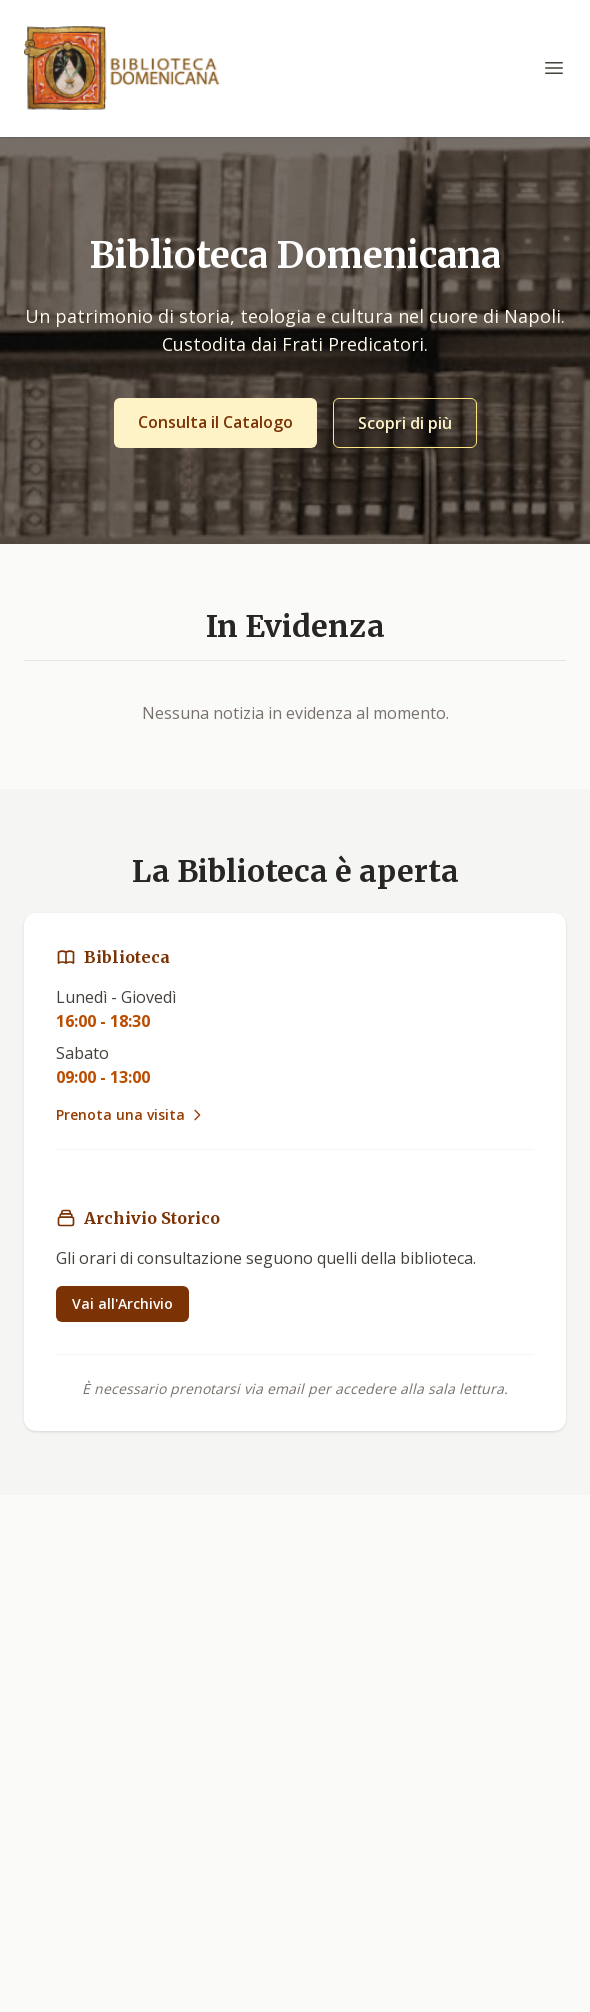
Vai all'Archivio (122, 1303)
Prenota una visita (130, 1114)
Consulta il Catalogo (215, 422)
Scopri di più (405, 423)
